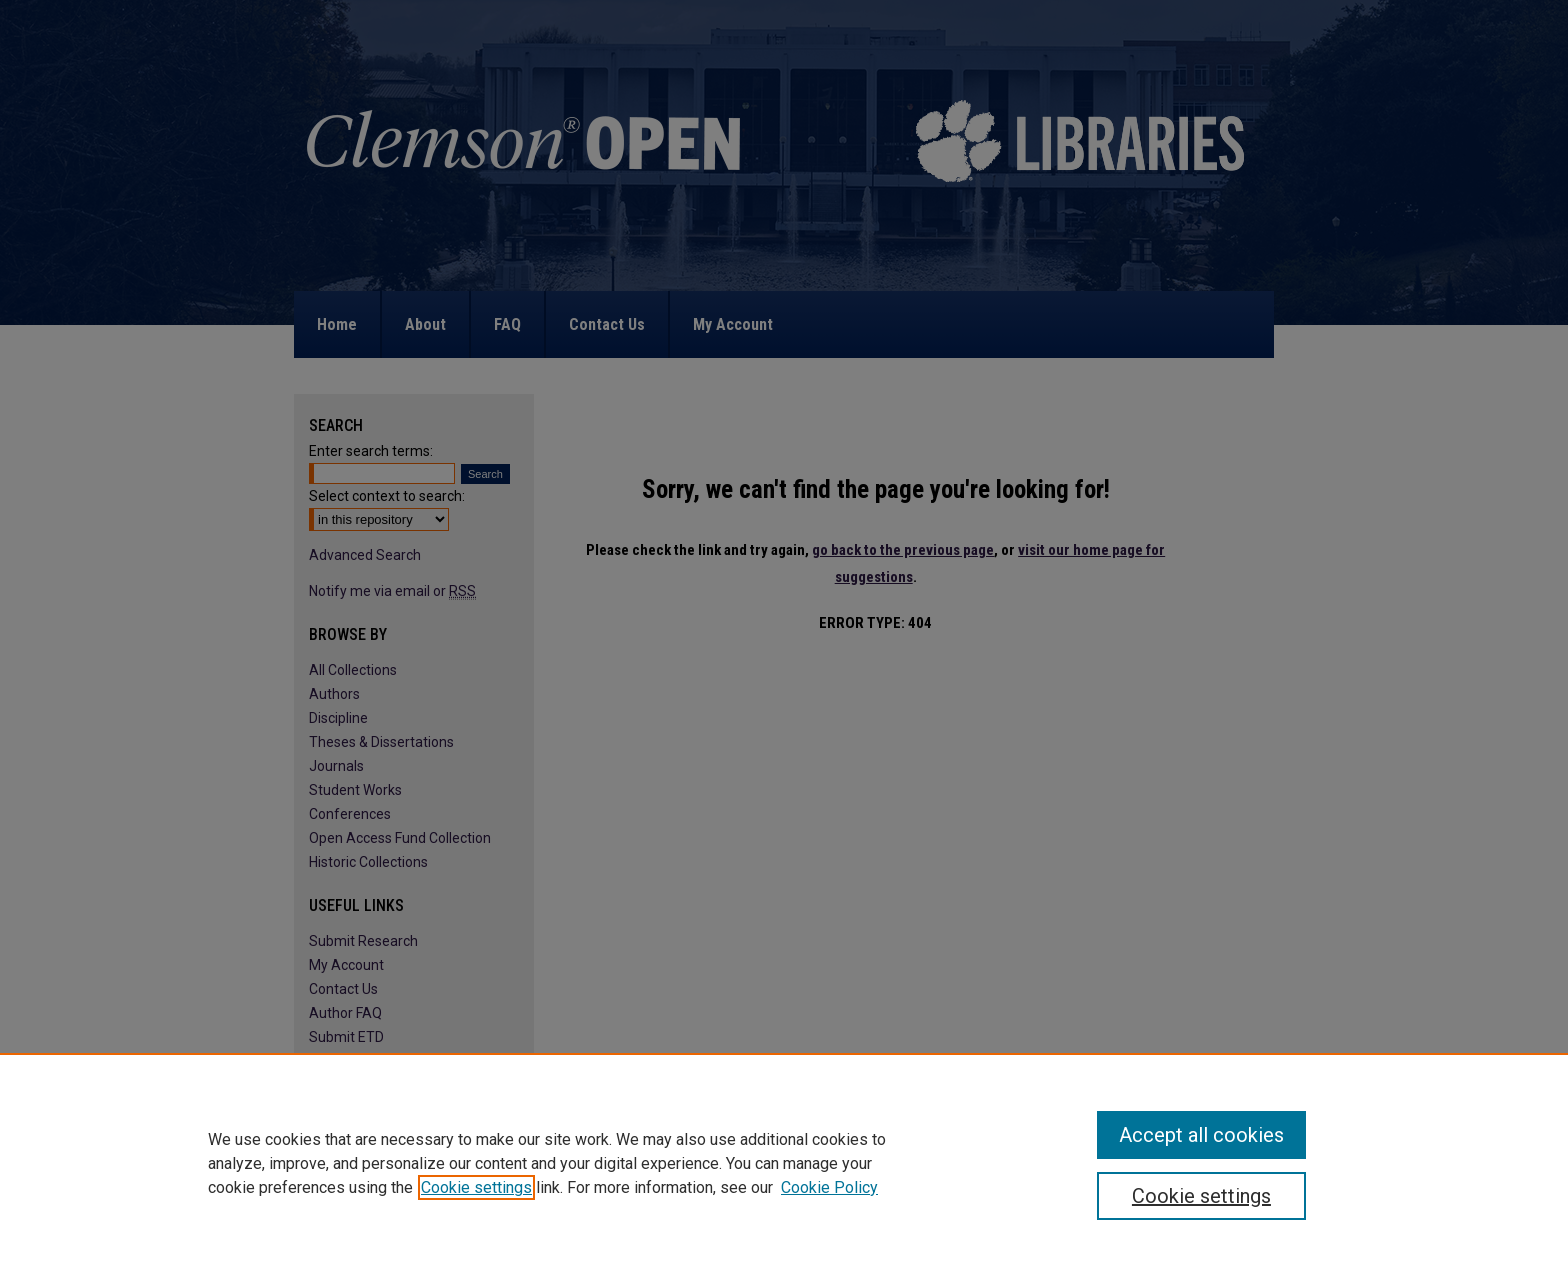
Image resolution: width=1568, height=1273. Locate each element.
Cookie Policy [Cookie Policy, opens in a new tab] (829, 1187)
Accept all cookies (1201, 1135)
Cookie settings (476, 1187)
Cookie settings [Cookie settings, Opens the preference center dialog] (1201, 1196)
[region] (784, 1163)
